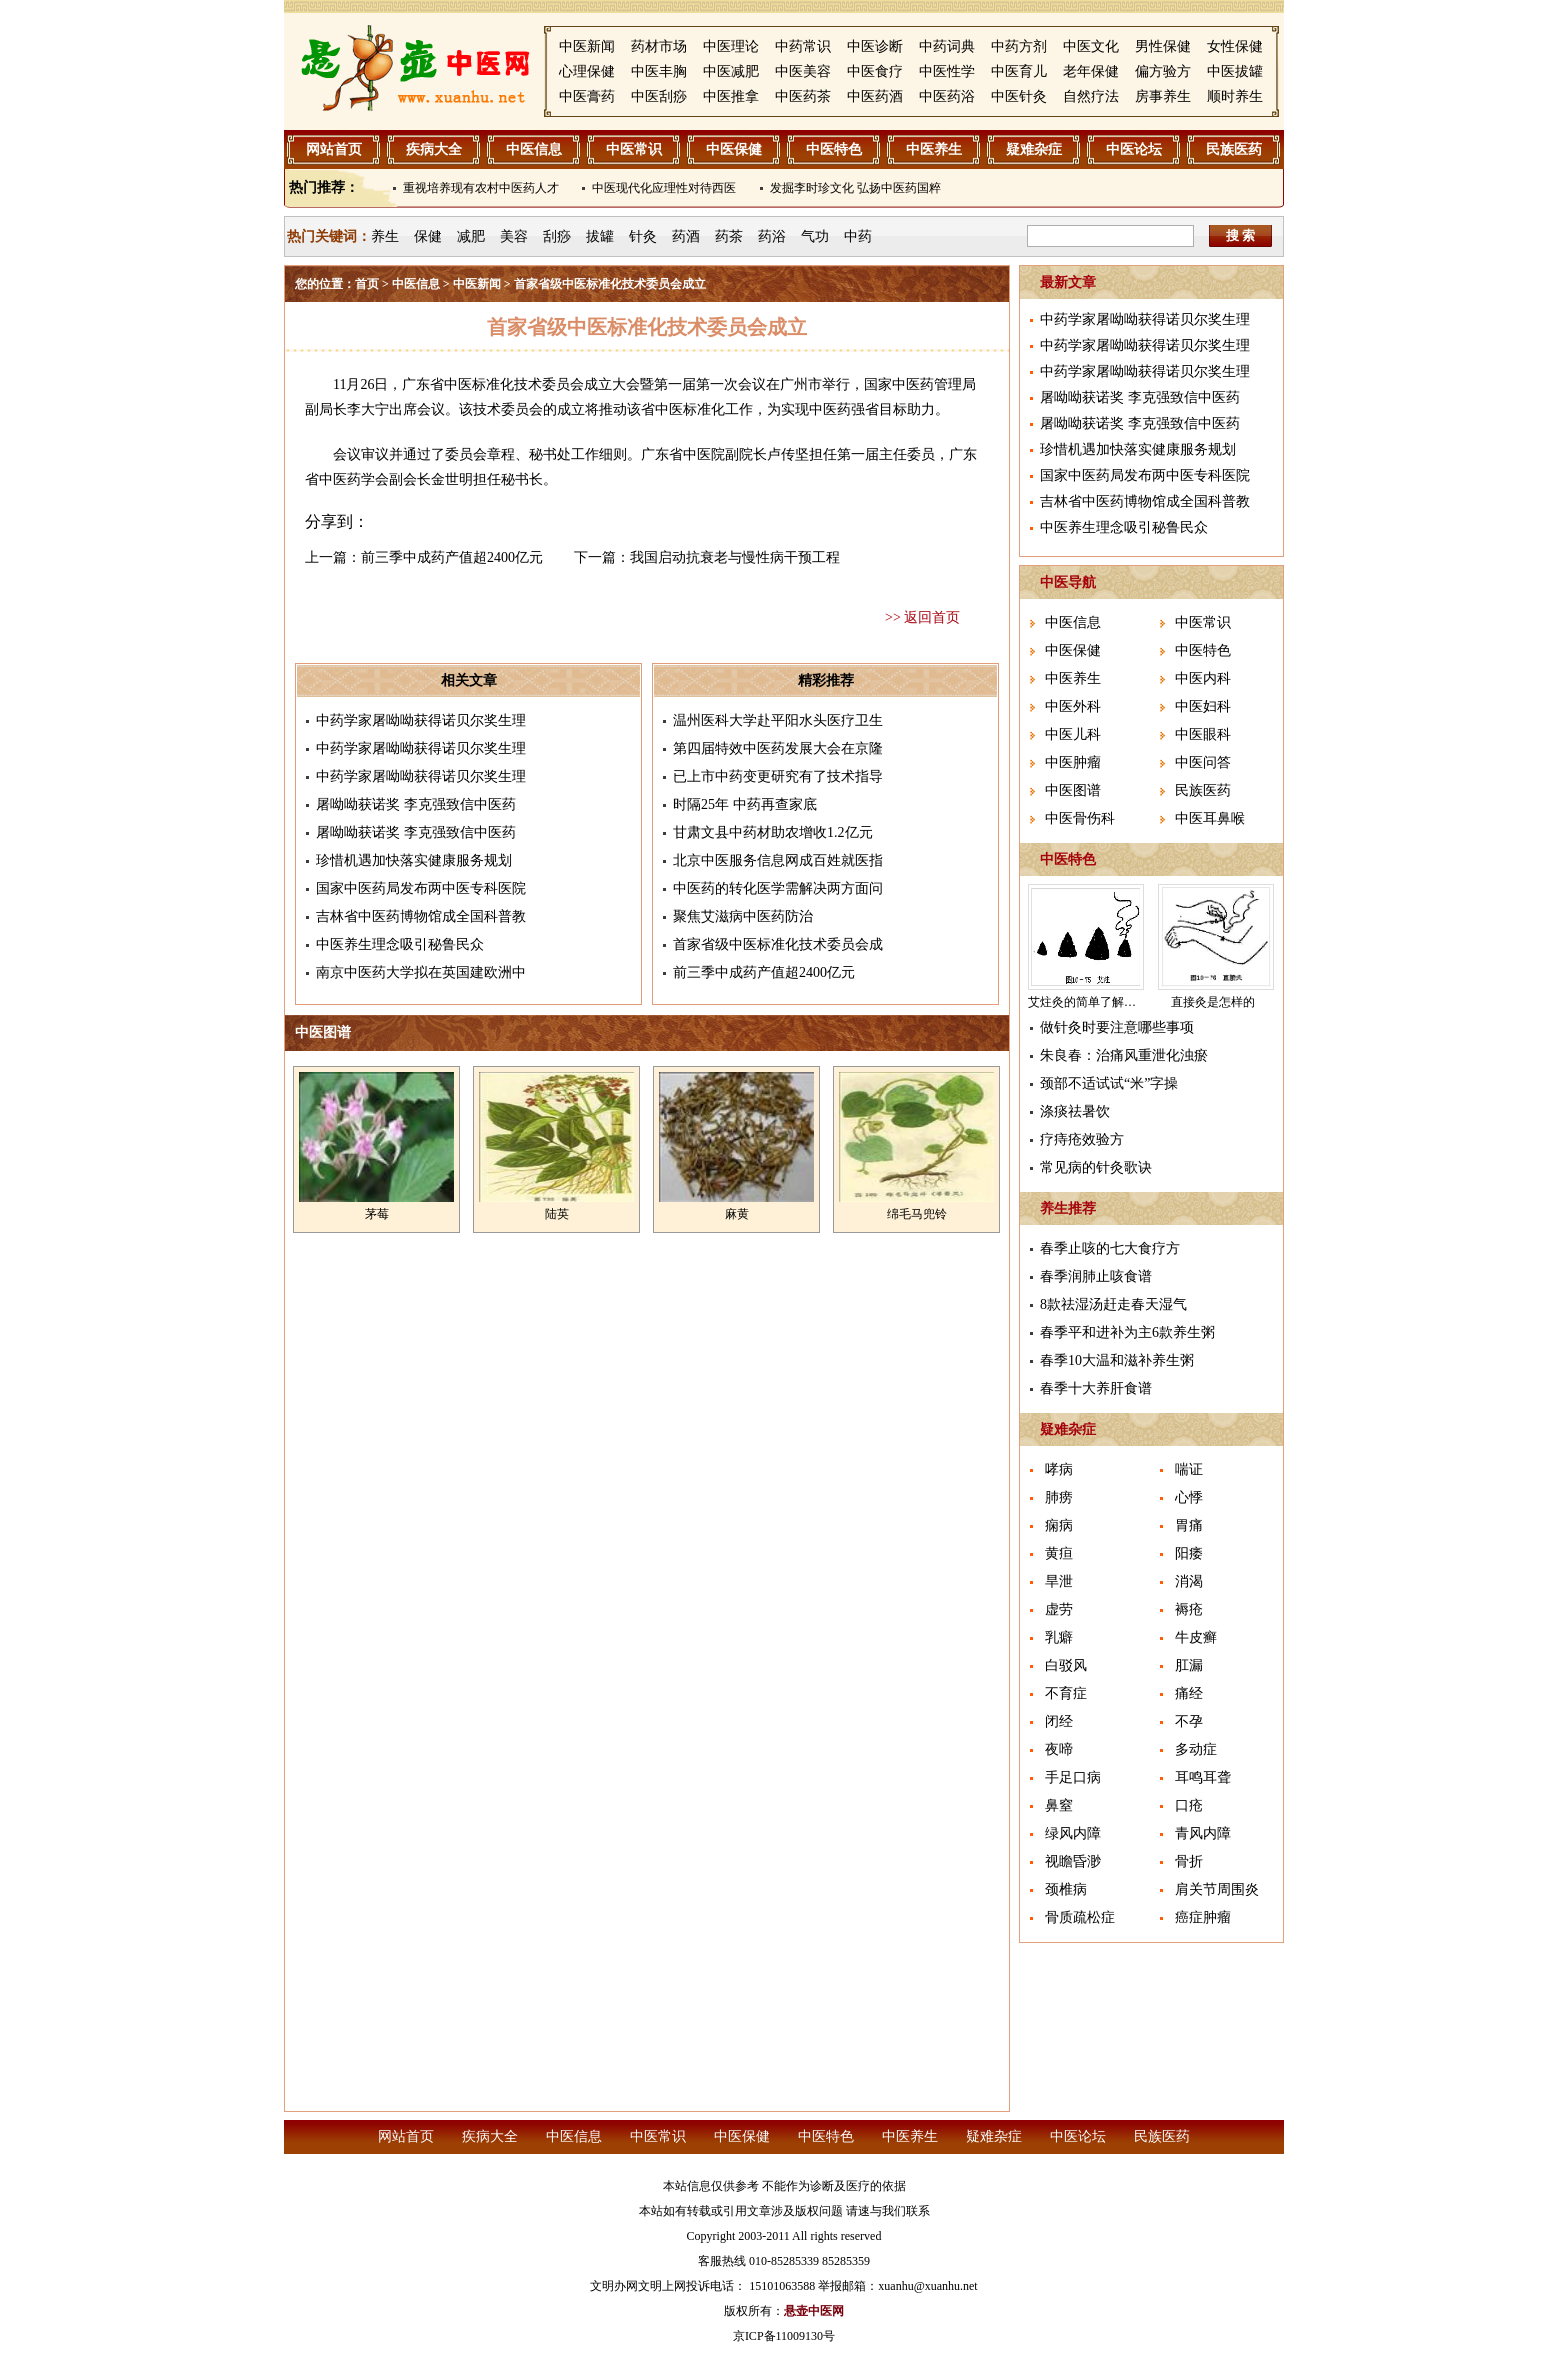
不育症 (1066, 1693)
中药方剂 (1019, 46)
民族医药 (1234, 149)
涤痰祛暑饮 (1075, 1111)
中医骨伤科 (1080, 818)
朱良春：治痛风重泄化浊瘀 (1124, 1055)
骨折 (1189, 1861)
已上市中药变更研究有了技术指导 (778, 776)
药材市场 (659, 46)
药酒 (686, 236)
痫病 (1059, 1525)
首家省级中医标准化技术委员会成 (778, 944)
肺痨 (1059, 1497)
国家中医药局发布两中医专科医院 (421, 888)
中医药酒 (875, 96)
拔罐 (600, 236)
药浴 (772, 236)
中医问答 (1203, 762)
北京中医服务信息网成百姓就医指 (778, 860)
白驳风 (1066, 1665)
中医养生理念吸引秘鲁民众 (400, 944)
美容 (514, 236)
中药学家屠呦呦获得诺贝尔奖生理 (421, 720)
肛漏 (1189, 1665)
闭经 (1059, 1721)
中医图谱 (1073, 790)
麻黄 (737, 1214)
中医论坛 (1134, 149)
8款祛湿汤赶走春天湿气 (1113, 1304)
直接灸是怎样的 (1213, 1002)
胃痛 (1189, 1525)
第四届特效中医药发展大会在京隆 (778, 748)
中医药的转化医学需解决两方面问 (778, 888)
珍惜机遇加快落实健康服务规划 (414, 860)
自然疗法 (1091, 96)
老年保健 (1091, 71)
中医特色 (834, 149)
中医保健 (734, 149)
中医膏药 (587, 96)
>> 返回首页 (922, 617)
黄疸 (1059, 1553)
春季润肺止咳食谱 (1096, 1276)
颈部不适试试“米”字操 (1109, 1083)
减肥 (471, 236)
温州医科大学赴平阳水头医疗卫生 (778, 720)
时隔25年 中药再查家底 (745, 804)
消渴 (1189, 1581)
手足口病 (1073, 1777)
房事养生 (1163, 96)
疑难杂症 (1034, 149)
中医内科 (1203, 678)
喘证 (1189, 1469)
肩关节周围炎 (1217, 1889)
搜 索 (1241, 235)
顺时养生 (1235, 96)
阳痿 (1189, 1553)
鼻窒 (1059, 1805)
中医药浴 (947, 96)
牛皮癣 (1196, 1637)
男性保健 (1163, 46)
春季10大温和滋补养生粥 (1117, 1360)
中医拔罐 (1235, 71)
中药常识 (803, 46)
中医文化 (1091, 46)
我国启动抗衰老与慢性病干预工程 (735, 557)
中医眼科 (1203, 734)
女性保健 (1235, 46)
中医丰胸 (659, 71)
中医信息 (534, 149)
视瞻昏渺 (1073, 1861)
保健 (428, 236)
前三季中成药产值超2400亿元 (452, 557)
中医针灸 (1019, 96)
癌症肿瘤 (1203, 1917)
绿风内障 (1073, 1833)
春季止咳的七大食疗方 (1110, 1248)
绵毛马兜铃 (917, 1214)
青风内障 (1203, 1833)
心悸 (1189, 1497)
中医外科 (1073, 706)
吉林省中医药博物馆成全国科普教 (421, 916)
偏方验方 (1163, 71)
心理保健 (587, 71)
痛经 (1189, 1693)
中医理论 (731, 46)
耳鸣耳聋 (1203, 1777)
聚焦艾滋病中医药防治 (743, 916)
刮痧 (557, 236)
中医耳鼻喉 (1210, 818)
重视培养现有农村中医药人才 (481, 188)
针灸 (643, 236)
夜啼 (1059, 1749)
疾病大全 (434, 149)
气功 (815, 236)
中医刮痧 (659, 96)
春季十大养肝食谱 (1096, 1388)
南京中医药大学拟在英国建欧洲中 (421, 972)
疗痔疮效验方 (1082, 1139)
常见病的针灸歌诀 (1096, 1167)
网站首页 (334, 149)
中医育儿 (1019, 71)
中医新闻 (587, 46)
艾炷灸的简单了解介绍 (1088, 1002)
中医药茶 (803, 96)
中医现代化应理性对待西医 (664, 188)
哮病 (1059, 1469)
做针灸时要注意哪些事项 (1117, 1027)
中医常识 (634, 149)
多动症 (1196, 1749)
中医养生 (934, 149)
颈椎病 (1066, 1889)
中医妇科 (1203, 706)
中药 (858, 236)
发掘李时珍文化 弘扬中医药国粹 (855, 188)
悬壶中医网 (814, 2311)
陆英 (557, 1214)
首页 (367, 284)
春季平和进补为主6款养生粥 (1127, 1332)
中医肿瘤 (1073, 762)
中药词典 (947, 46)
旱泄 (1059, 1581)
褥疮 (1189, 1609)
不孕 (1189, 1721)
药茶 (729, 236)
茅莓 (377, 1214)
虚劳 (1059, 1609)
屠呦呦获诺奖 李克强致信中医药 (416, 804)
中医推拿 (731, 96)
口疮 (1189, 1805)
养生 (385, 236)
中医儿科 (1073, 734)
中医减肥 (731, 71)
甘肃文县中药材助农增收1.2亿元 (773, 832)
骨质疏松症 (1080, 1917)
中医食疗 (875, 71)
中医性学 (947, 71)
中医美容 (803, 71)
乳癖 (1059, 1637)
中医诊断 (875, 46)
